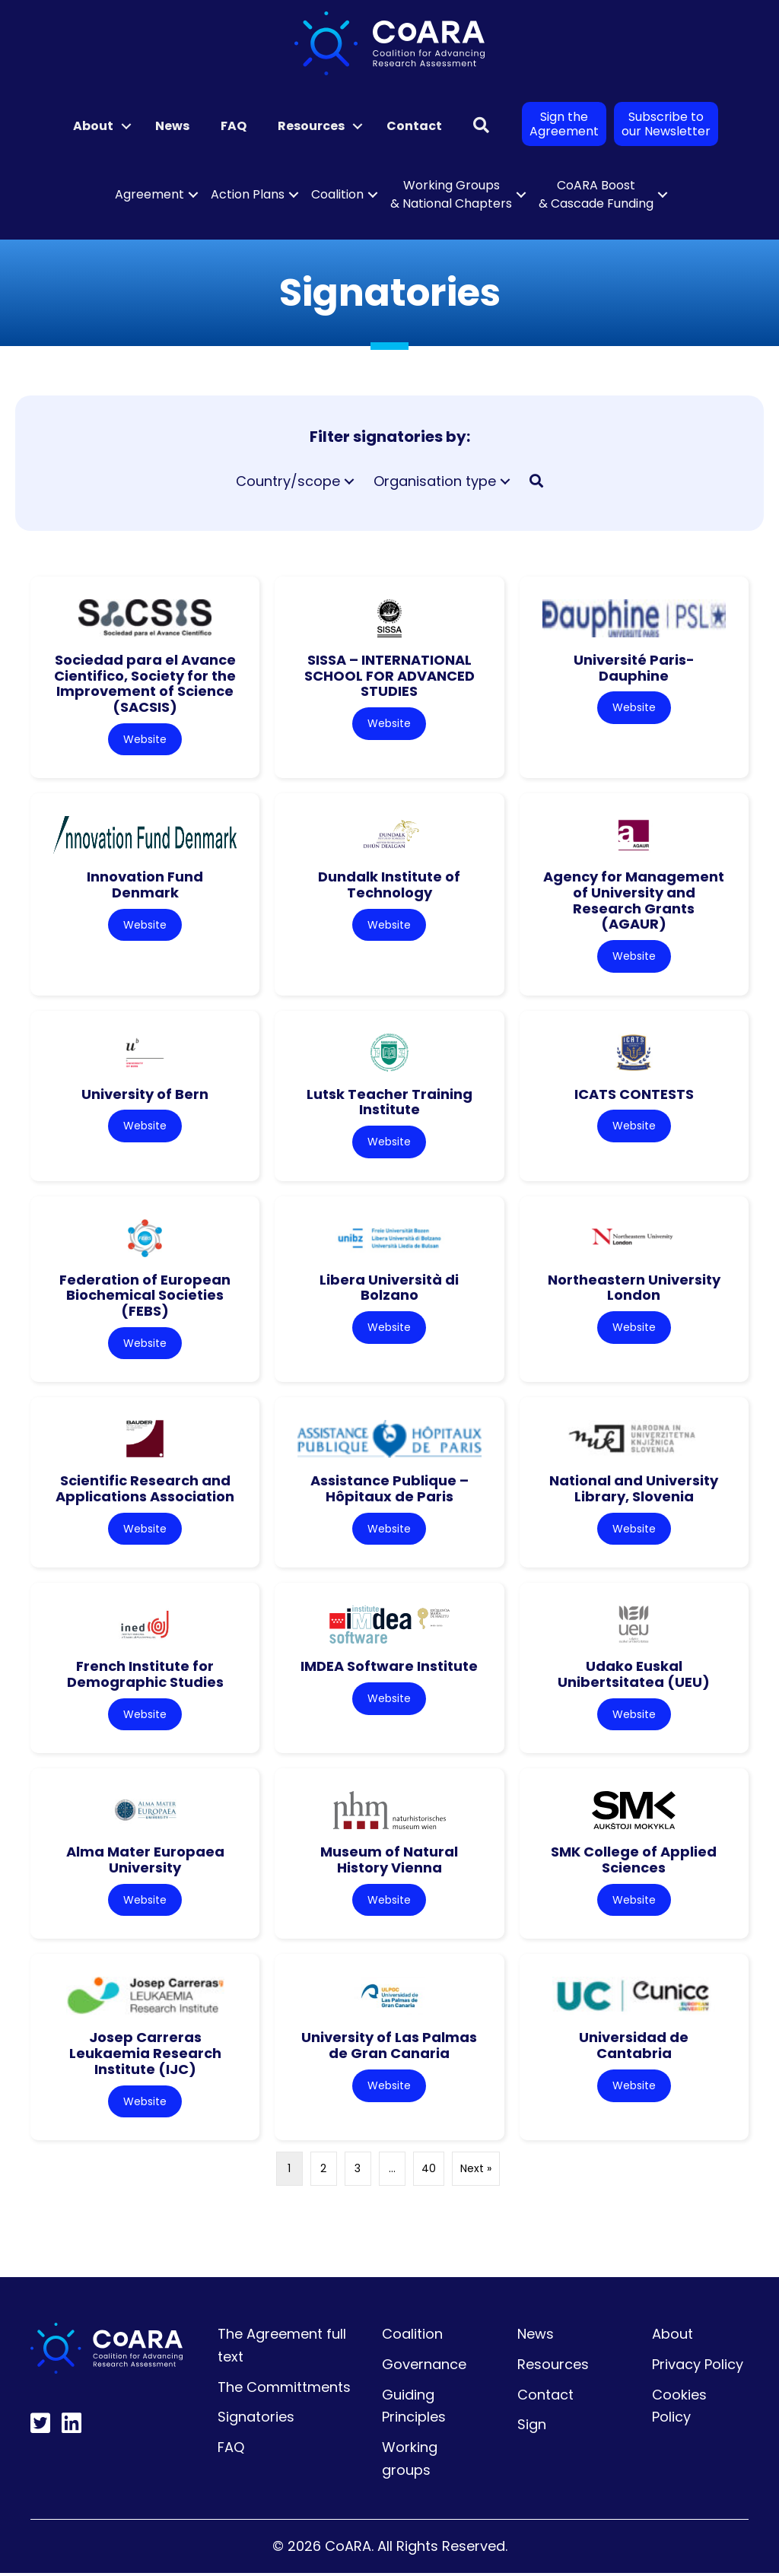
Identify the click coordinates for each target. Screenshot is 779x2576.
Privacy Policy (697, 2366)
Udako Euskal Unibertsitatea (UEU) (634, 1676)
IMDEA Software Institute (389, 1668)
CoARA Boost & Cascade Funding (596, 194)
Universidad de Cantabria (633, 2048)
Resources (311, 126)
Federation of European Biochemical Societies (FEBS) (145, 1296)
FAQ (233, 126)
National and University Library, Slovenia (633, 1489)
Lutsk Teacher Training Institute (389, 1102)
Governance (424, 2366)
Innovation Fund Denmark (145, 885)
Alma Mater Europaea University (145, 1861)
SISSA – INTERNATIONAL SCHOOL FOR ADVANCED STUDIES (389, 675)
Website (145, 739)
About (93, 126)
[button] (126, 126)
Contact (414, 126)
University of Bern (144, 1094)
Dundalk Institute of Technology (389, 885)
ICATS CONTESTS (634, 1094)
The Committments (284, 2389)
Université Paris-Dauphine (634, 667)
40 (428, 2171)
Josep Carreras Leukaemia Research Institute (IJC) (145, 2056)
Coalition (337, 194)
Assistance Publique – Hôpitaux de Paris (389, 1489)
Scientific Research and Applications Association (145, 1489)
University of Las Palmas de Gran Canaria (389, 2048)
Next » (475, 2171)
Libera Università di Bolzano (389, 1288)
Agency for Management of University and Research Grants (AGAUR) (633, 901)
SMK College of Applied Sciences (634, 1861)
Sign (531, 2427)
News (172, 126)
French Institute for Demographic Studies (145, 1676)
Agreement (149, 194)
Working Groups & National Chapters (451, 194)
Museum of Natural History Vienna (389, 1861)
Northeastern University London (634, 1288)
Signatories (256, 2419)
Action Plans (248, 194)
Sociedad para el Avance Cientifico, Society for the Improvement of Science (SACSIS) (145, 683)
